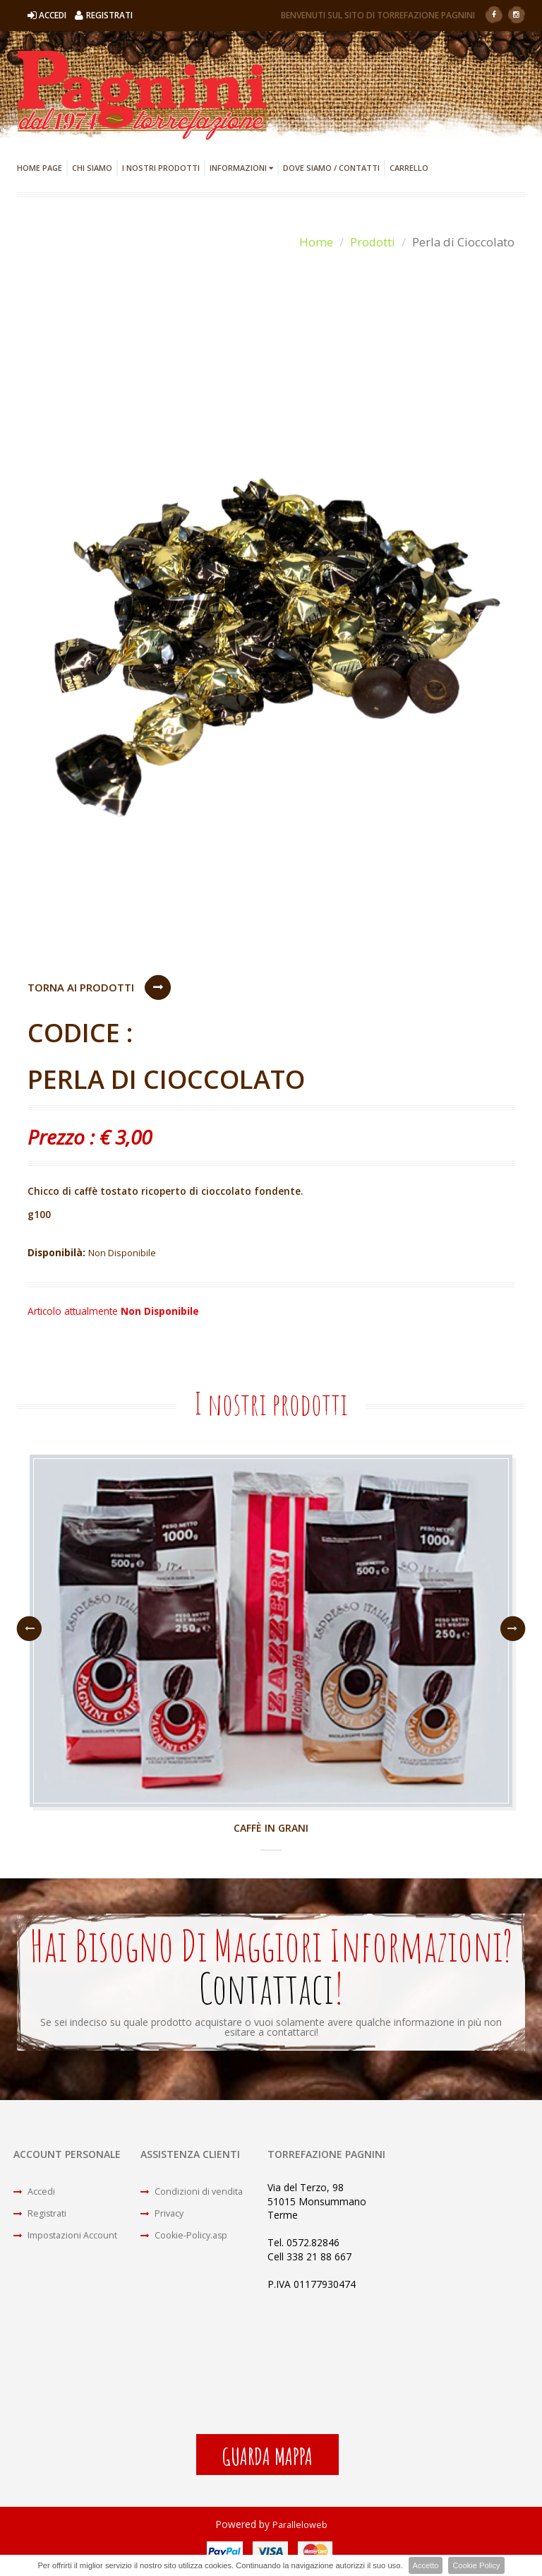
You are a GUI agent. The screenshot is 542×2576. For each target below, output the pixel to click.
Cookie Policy (476, 2565)
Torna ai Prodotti (81, 987)
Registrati (43, 2219)
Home (315, 242)
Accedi (36, 2194)
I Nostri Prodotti (161, 167)
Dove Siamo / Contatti (331, 167)
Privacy (164, 2219)
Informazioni (241, 167)
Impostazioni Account (71, 2243)
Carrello (409, 167)
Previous (29, 1630)
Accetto (425, 2565)
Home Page (39, 167)
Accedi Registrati (80, 15)
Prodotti (372, 242)
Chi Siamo (92, 167)
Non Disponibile (125, 1253)
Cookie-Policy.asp (188, 2243)
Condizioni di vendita (195, 2194)
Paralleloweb (299, 2527)
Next (512, 1630)
